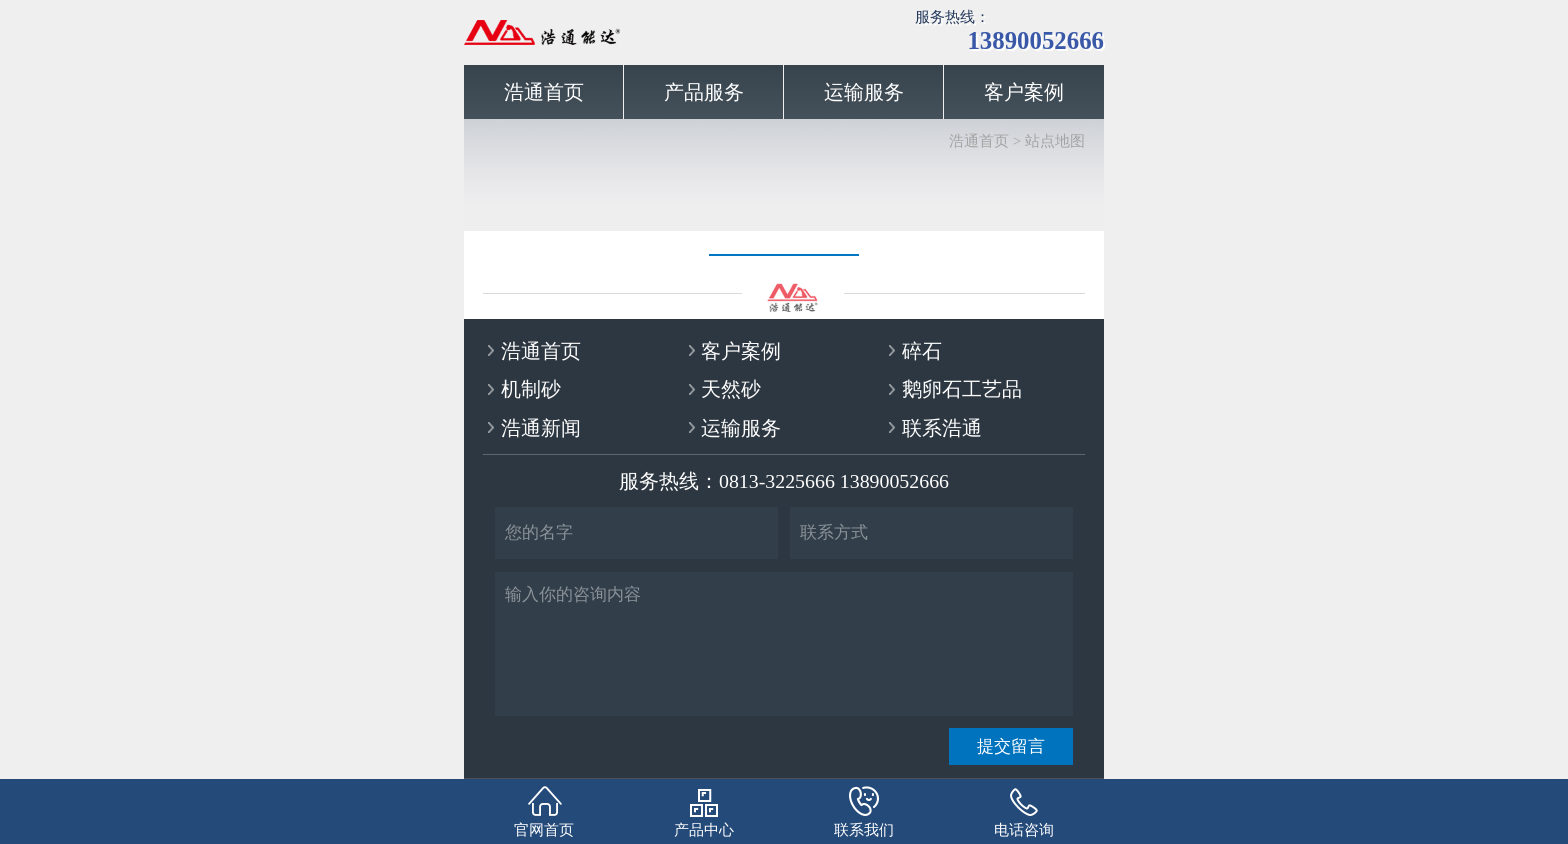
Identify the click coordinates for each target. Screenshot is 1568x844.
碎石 (922, 351)
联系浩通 (942, 428)
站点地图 (1055, 141)
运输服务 (864, 92)
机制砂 (531, 389)
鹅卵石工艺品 (962, 389)
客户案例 (1024, 92)
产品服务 (704, 92)
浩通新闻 (541, 428)
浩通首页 (544, 92)
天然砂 (731, 389)
